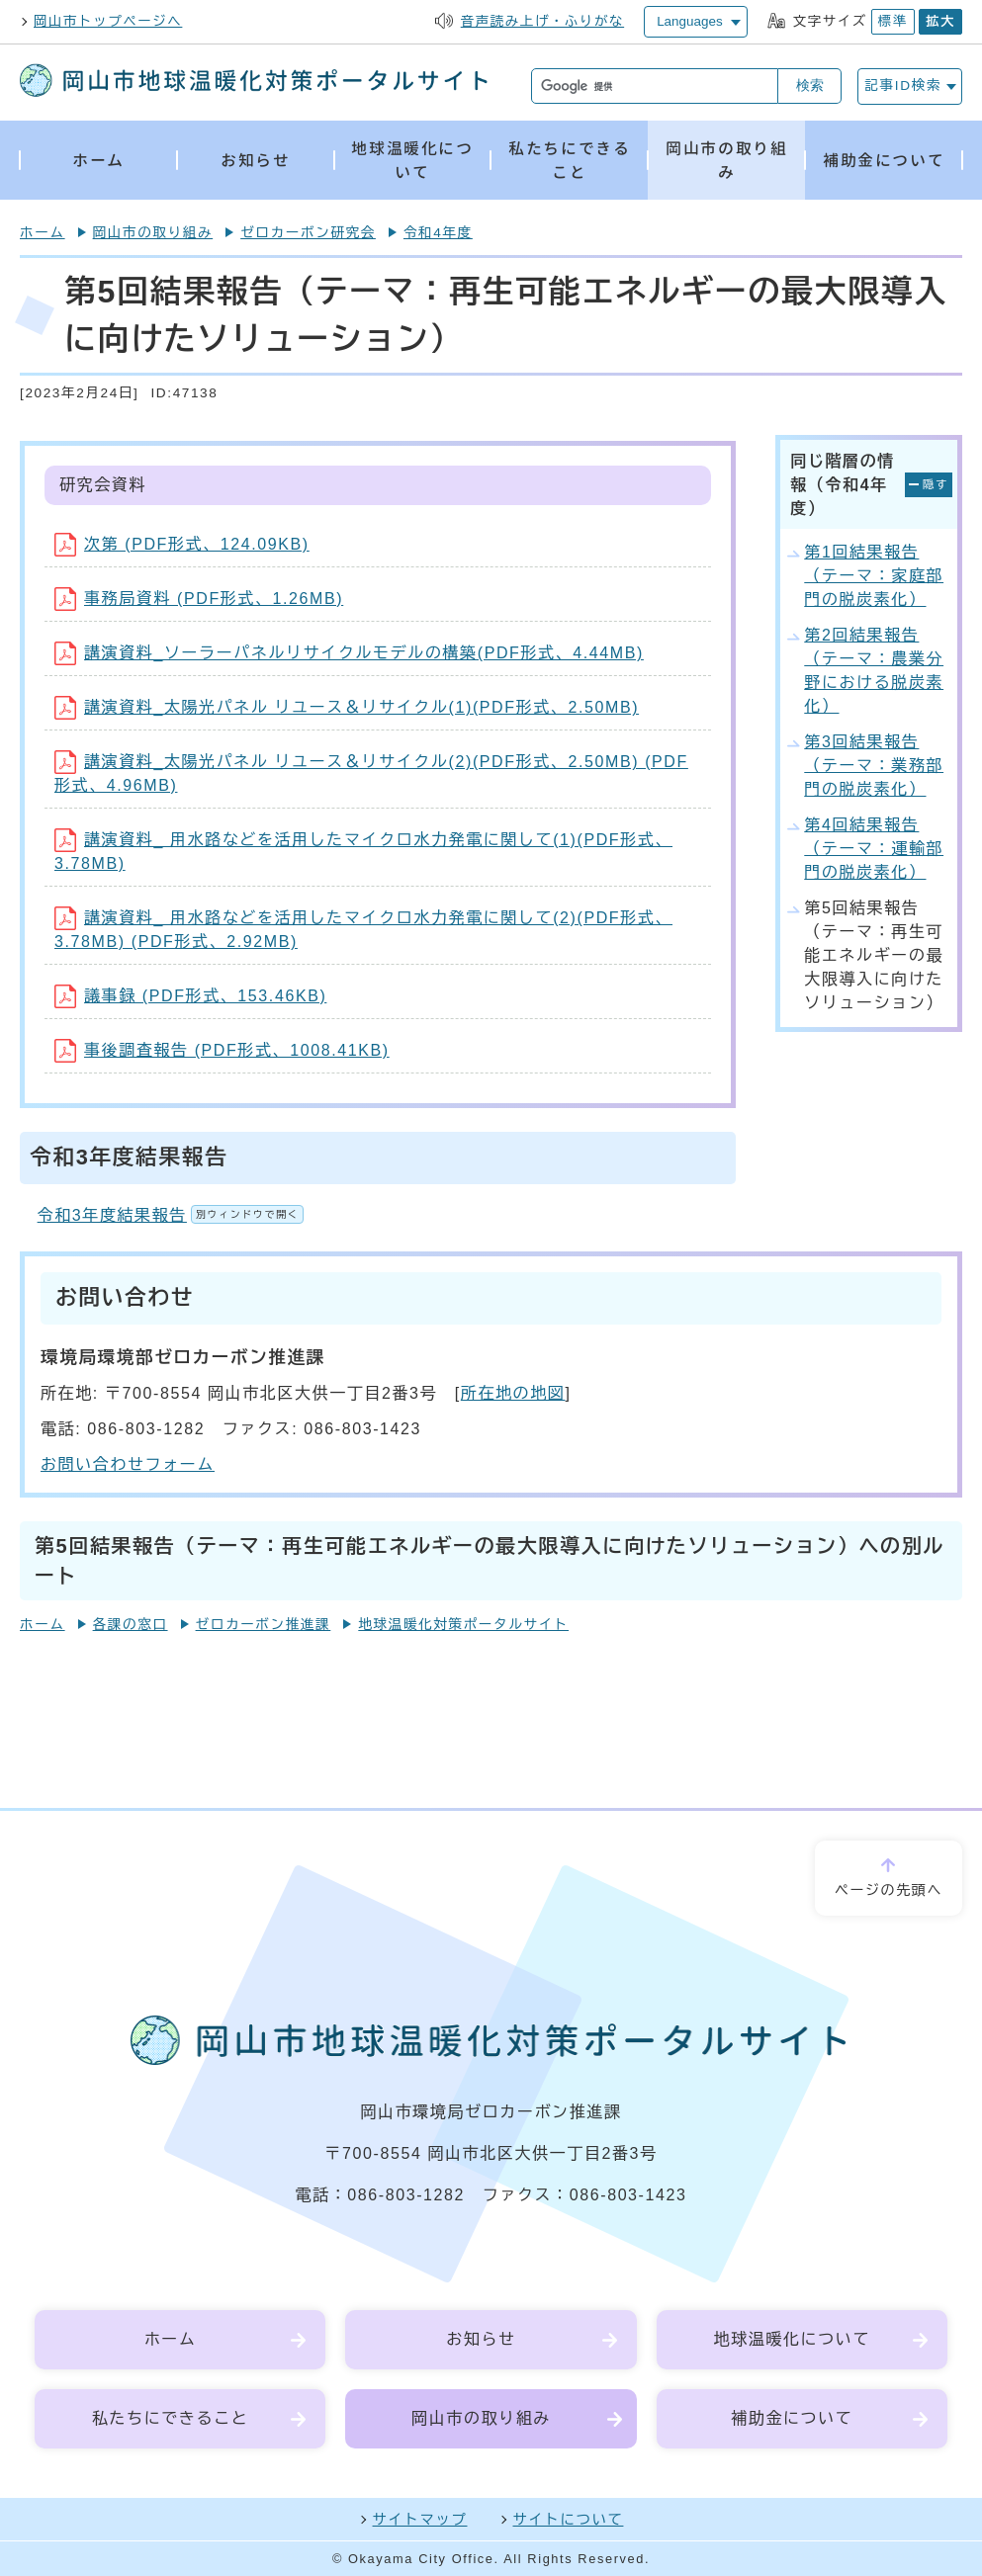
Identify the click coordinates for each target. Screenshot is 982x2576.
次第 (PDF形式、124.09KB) (182, 544)
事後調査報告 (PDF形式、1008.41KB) (222, 1050)
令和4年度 (438, 232)
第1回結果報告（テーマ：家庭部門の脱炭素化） (873, 576)
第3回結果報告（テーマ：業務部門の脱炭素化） (873, 765)
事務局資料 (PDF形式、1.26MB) (198, 598)
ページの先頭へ (888, 1890)
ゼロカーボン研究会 (308, 232)
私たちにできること (170, 2418)
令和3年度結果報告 (171, 1215)
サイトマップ (420, 2520)
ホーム (42, 232)
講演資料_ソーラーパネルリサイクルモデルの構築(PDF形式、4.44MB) (349, 652)
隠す (935, 484)
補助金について (791, 2418)
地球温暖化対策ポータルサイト (463, 1624)
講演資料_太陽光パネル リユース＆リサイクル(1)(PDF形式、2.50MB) (346, 707)
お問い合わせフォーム (128, 1464)
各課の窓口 (130, 1624)
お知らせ (480, 2339)
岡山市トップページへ (108, 21)
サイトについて (568, 2520)
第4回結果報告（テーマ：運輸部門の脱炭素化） (873, 848)
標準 (893, 21)
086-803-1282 (406, 2195)
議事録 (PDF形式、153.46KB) (190, 995)
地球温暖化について (792, 2339)
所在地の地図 (513, 1393)
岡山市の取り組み (153, 232)
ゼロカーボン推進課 (263, 1624)
